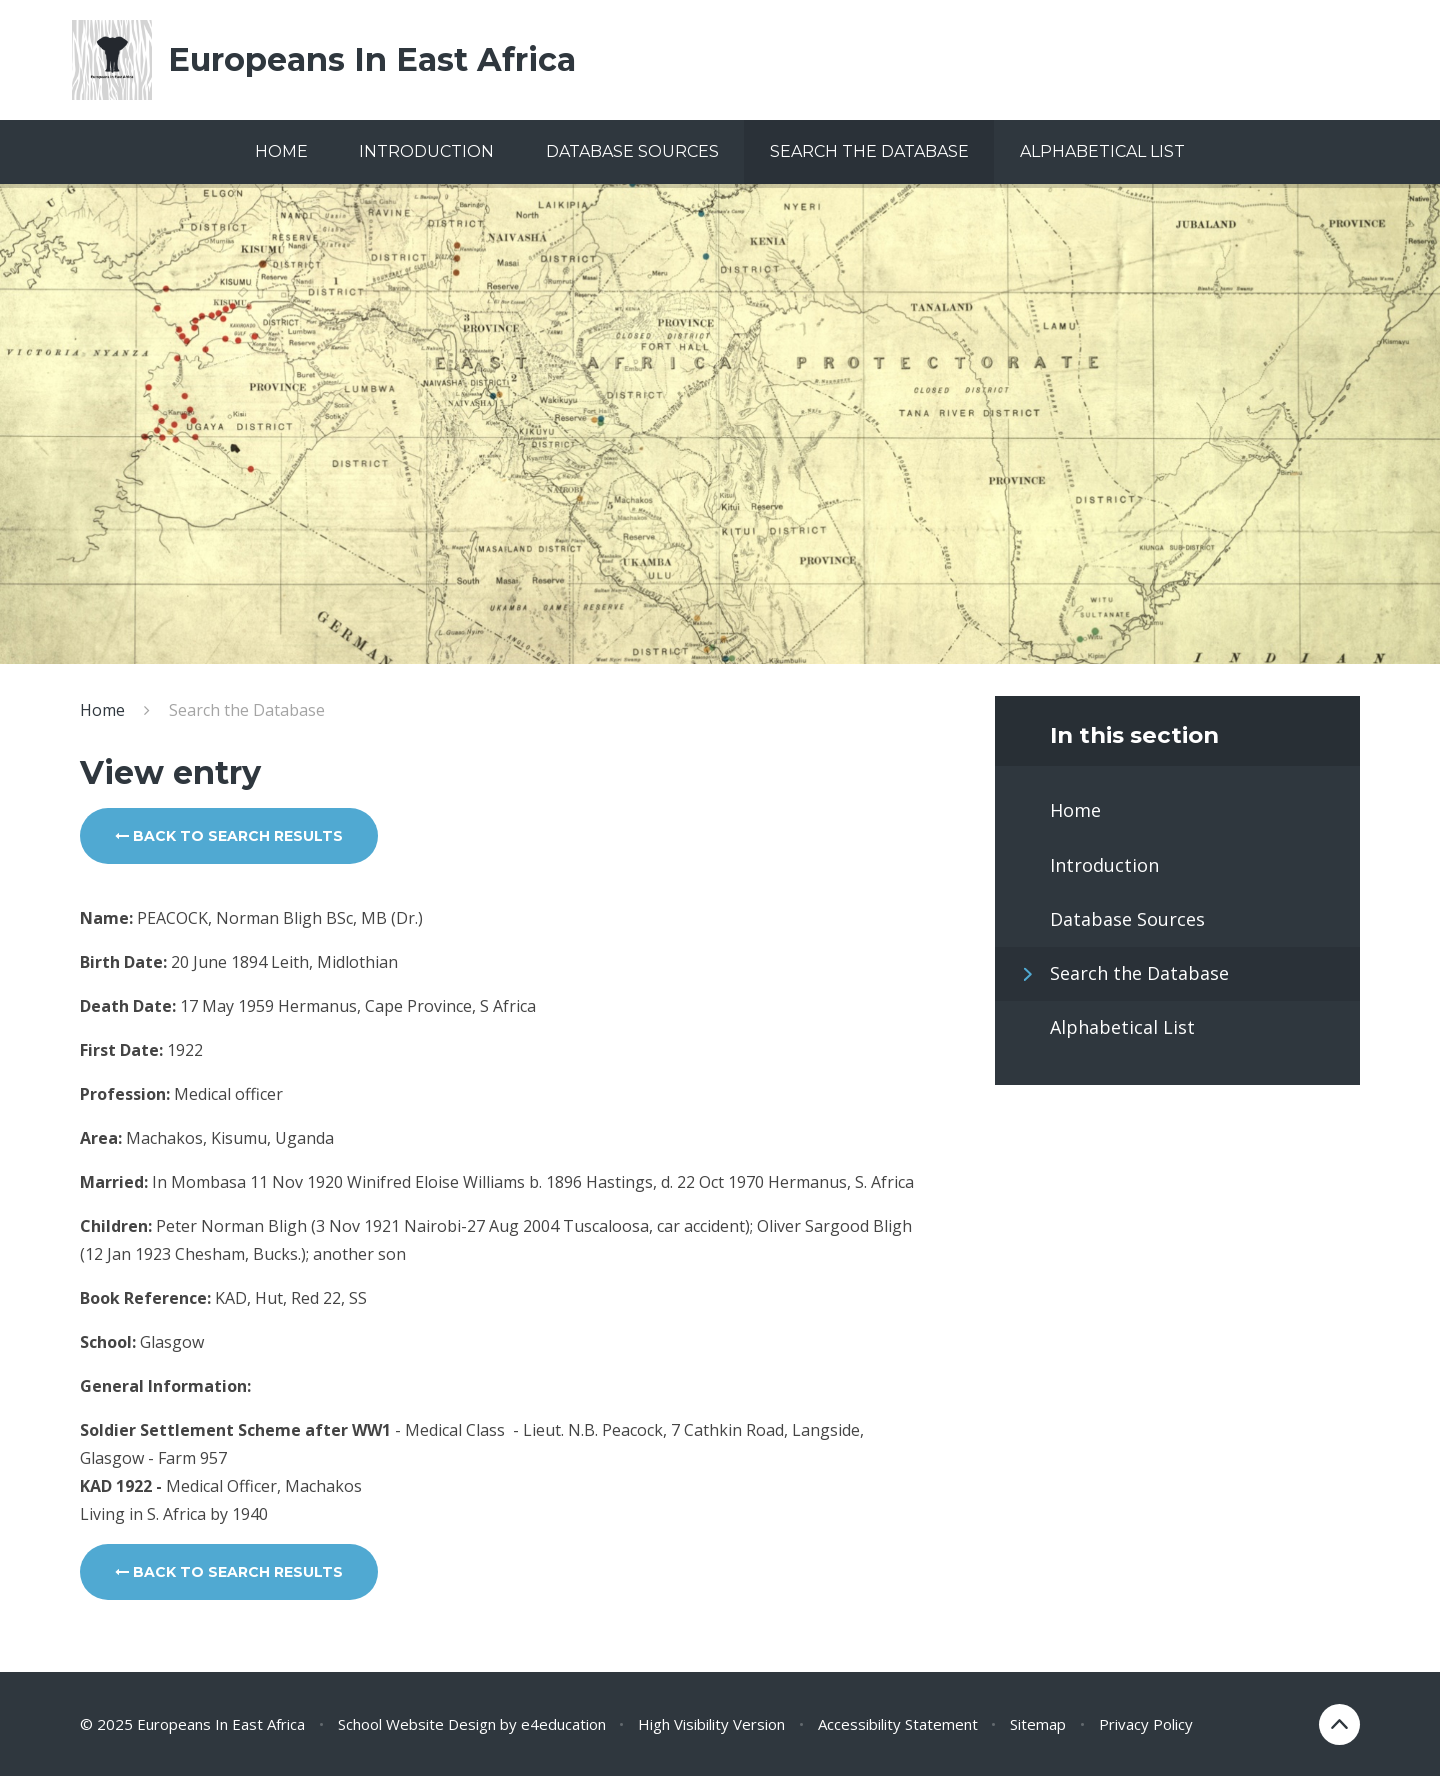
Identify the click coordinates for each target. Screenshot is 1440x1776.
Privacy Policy (1146, 1724)
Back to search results (229, 836)
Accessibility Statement (898, 1724)
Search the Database (247, 710)
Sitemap (1038, 1724)
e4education (563, 1724)
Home (102, 710)
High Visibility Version (711, 1724)
